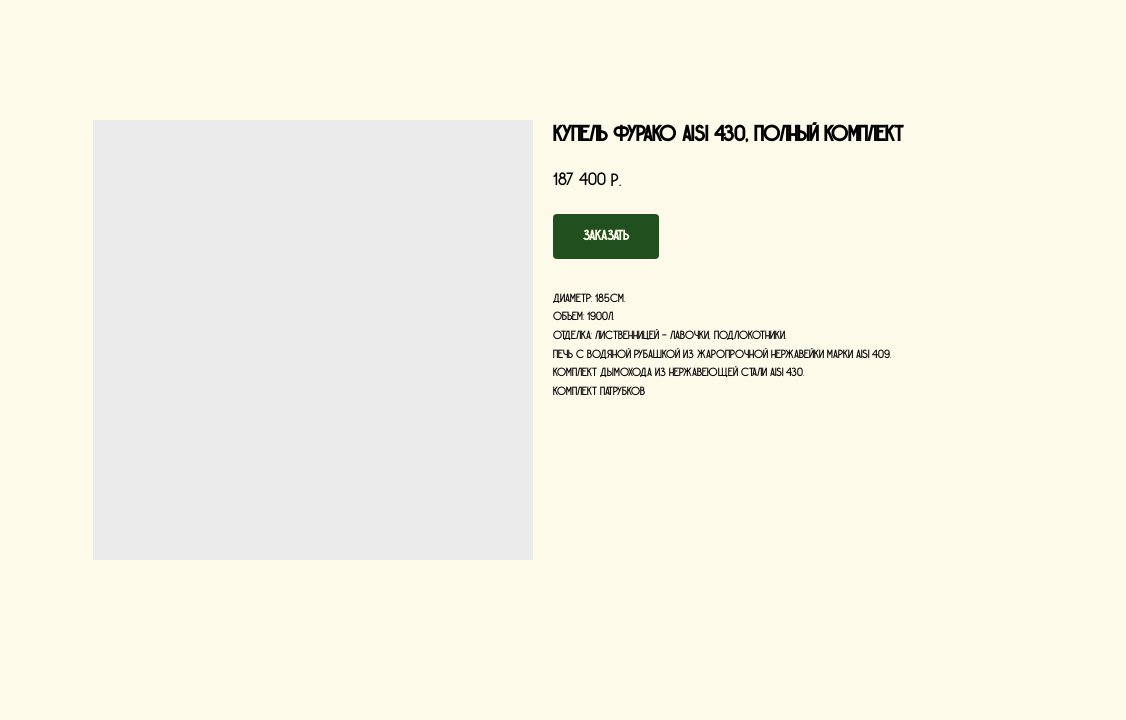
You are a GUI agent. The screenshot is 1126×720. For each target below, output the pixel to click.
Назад (49, 29)
